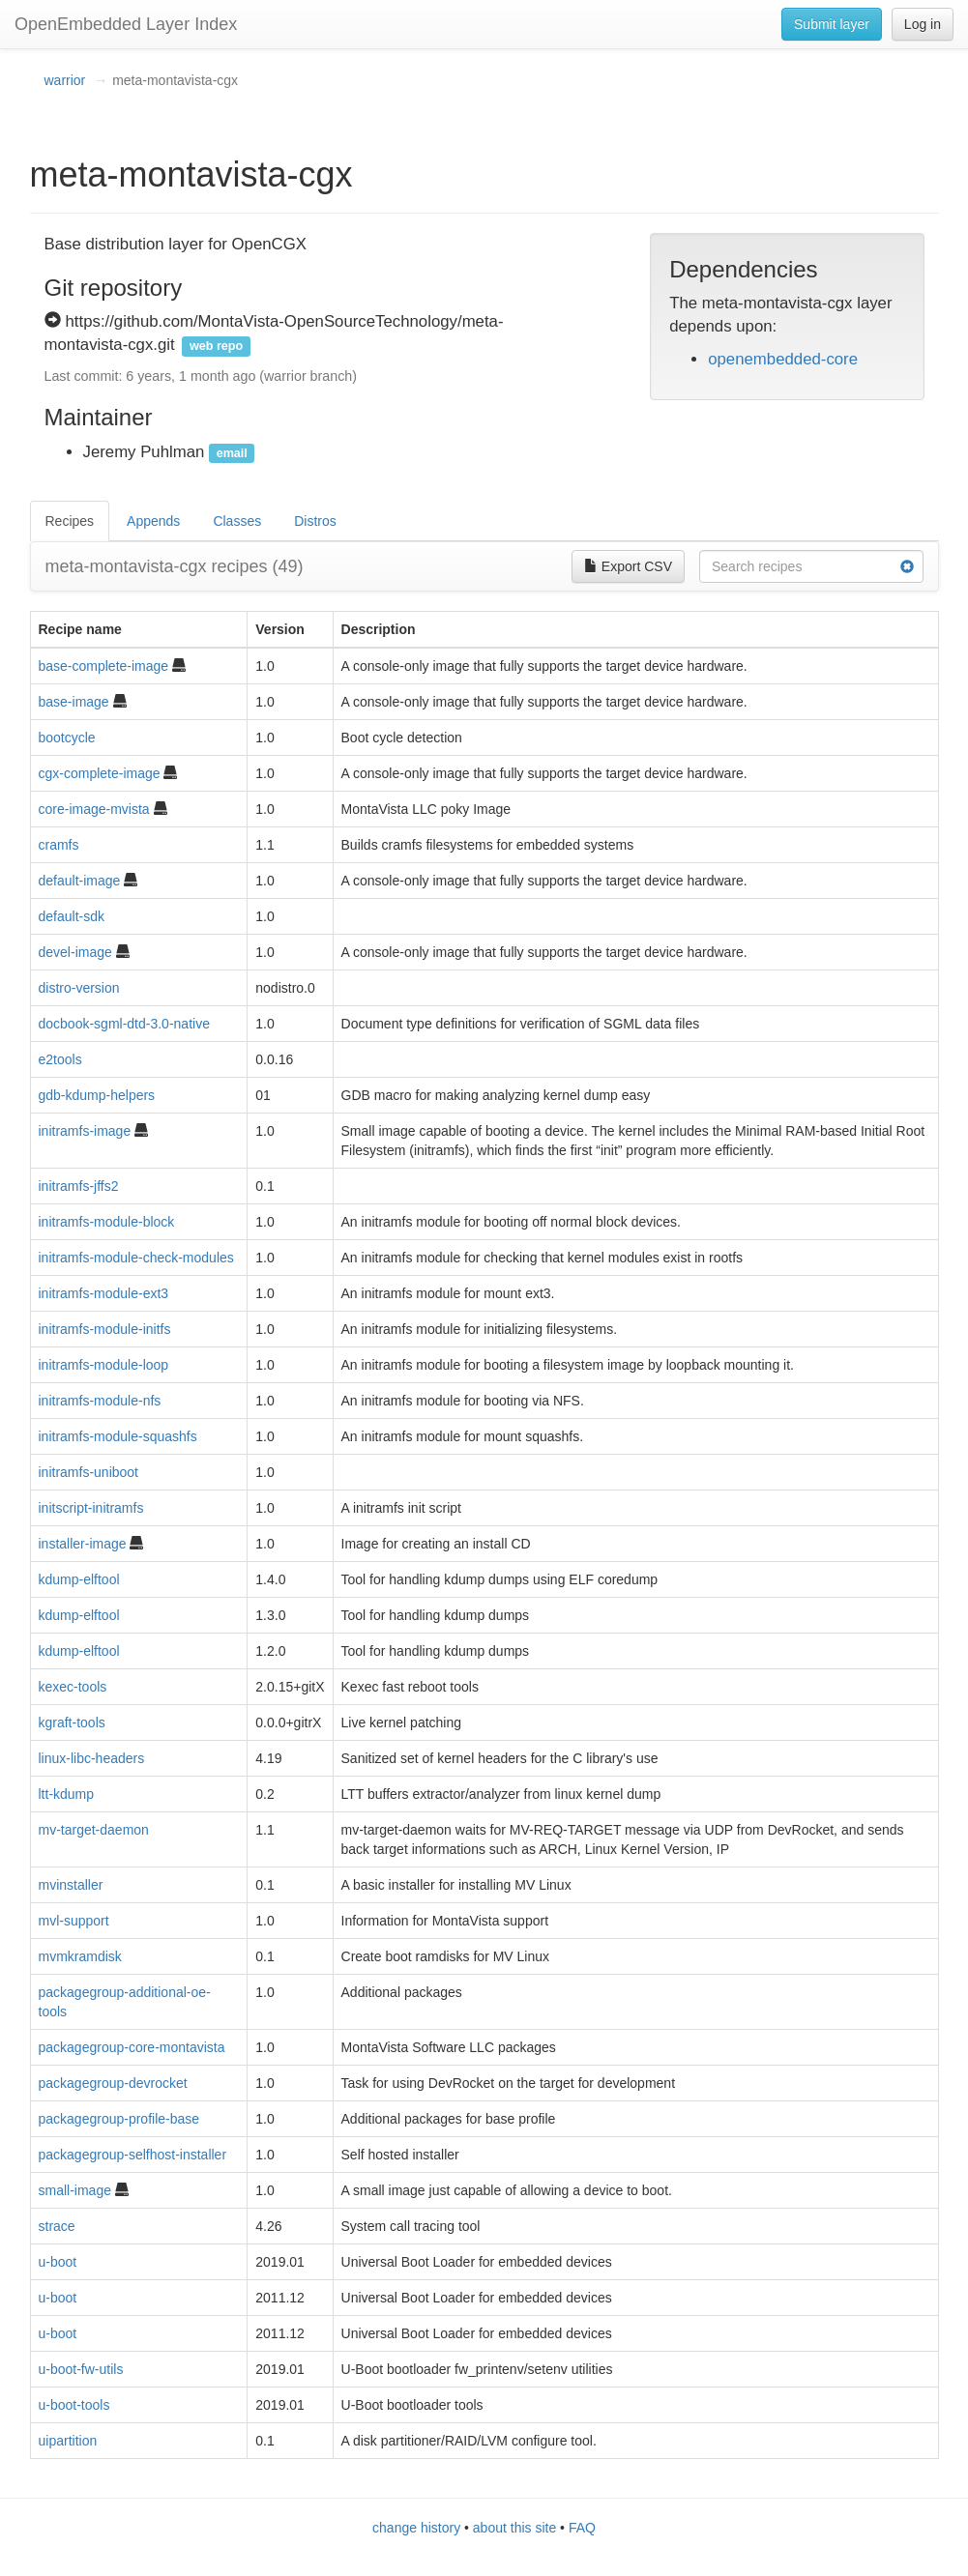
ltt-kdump (67, 1794)
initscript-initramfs (91, 1508)
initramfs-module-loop (104, 1365)
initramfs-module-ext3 (104, 1293)
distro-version (79, 988)
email (232, 453)
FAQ (582, 2527)
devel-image (75, 952)
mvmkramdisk (80, 1956)
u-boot (58, 2262)
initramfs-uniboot (89, 1472)
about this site (514, 2527)
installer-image (83, 1543)
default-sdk (71, 916)
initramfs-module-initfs (105, 1329)
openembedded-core (783, 359)
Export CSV (628, 566)
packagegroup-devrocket (113, 2083)
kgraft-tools (72, 1722)
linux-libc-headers (92, 1758)
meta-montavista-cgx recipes (174, 566)
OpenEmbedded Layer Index (126, 24)
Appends (153, 521)
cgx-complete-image (100, 773)
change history (416, 2527)
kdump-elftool (79, 1579)
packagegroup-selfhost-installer (133, 2154)
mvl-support (74, 1920)
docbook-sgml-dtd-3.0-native (124, 1023)
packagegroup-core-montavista (132, 2047)
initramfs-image (85, 1131)
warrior (65, 80)
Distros (315, 521)
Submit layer (831, 24)
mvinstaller (71, 1885)
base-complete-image (104, 666)
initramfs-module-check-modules (136, 1257)
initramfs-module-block (107, 1222)
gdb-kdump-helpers (97, 1095)
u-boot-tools (74, 2405)
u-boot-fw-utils (81, 2369)
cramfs (59, 845)
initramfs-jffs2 (79, 1186)
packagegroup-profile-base (119, 2119)
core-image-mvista (94, 809)
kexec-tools (73, 1686)
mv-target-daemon (94, 1830)
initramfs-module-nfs (100, 1400)
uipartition (68, 2440)
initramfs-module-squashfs (118, 1436)
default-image (80, 880)
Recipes (70, 521)
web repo (216, 346)
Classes (237, 521)
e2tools (60, 1059)
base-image (74, 701)
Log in (922, 24)
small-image (75, 2190)
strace (57, 2226)
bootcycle (67, 737)
